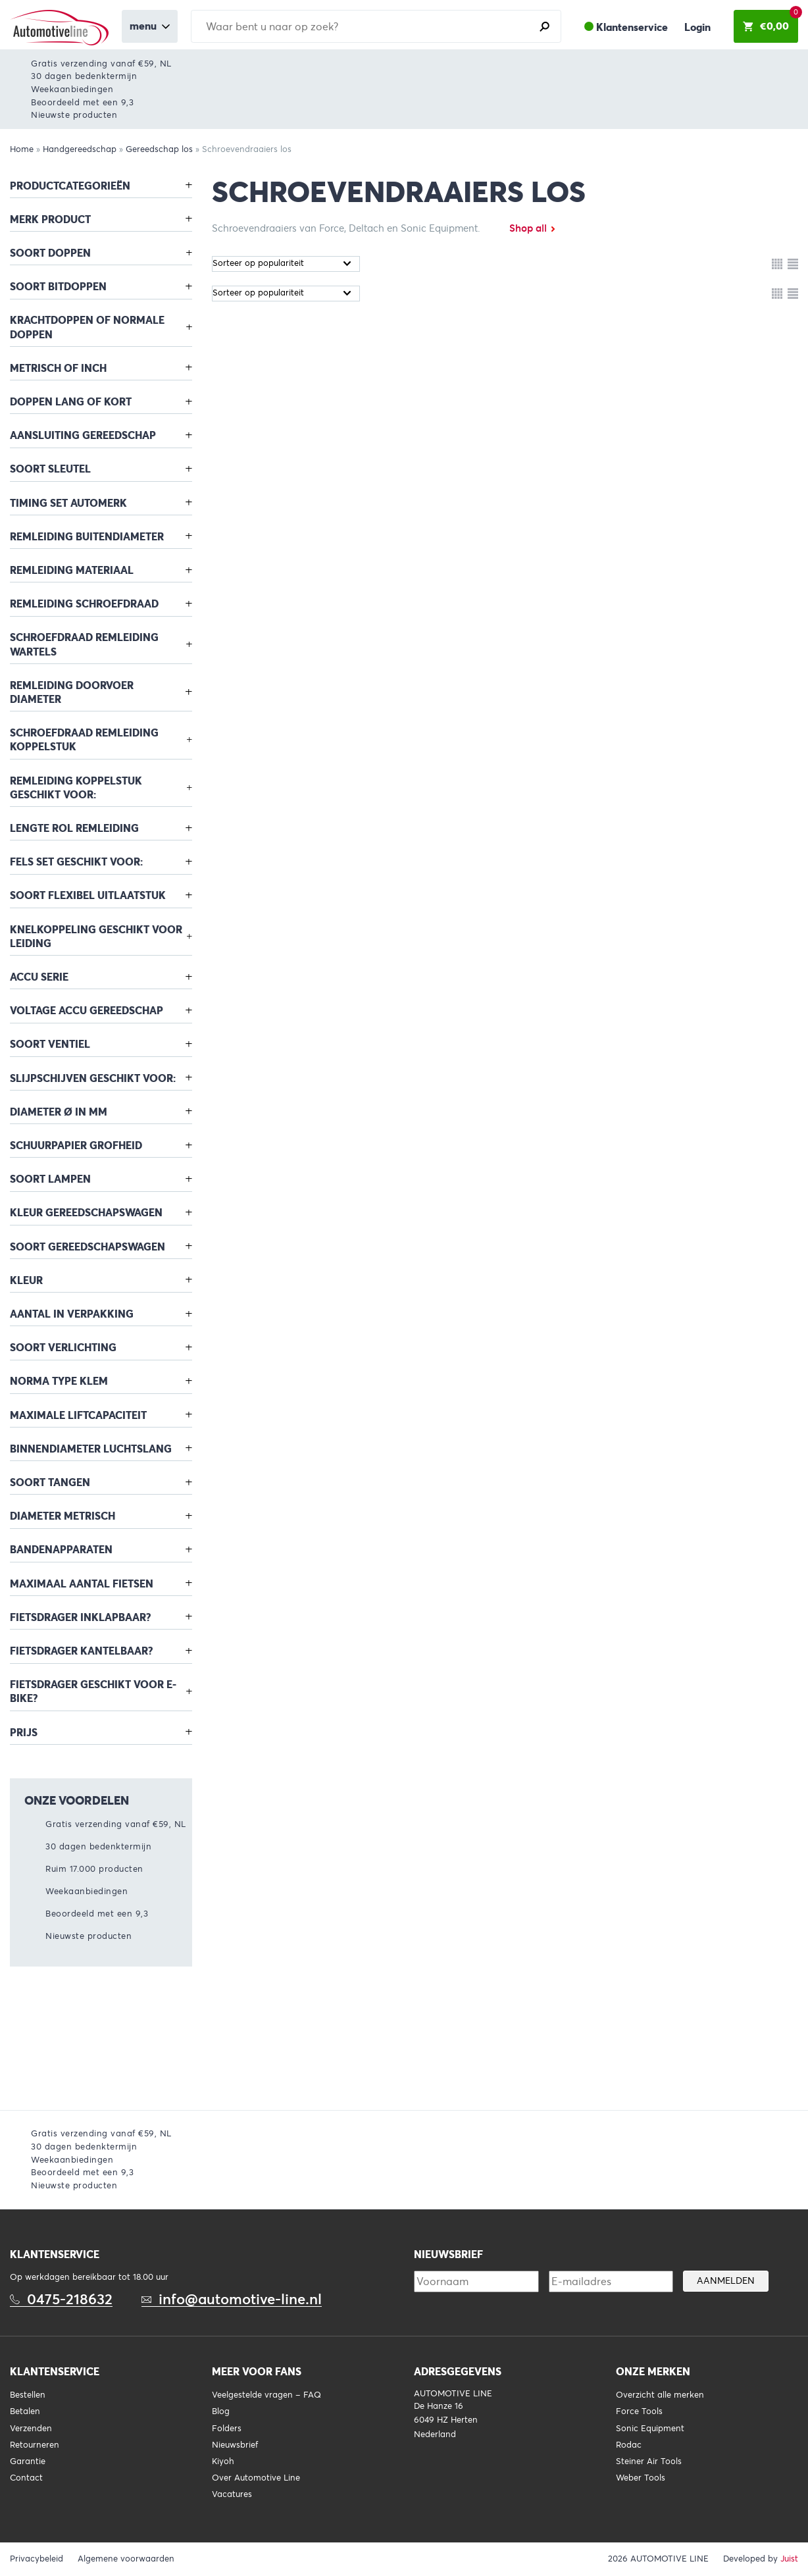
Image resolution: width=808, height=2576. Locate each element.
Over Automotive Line (256, 2478)
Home (22, 149)
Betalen (25, 2411)
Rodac (629, 2445)
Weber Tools (640, 2478)
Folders (226, 2428)
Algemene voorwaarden (126, 2559)
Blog (221, 2411)
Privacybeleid (36, 2559)
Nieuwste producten (74, 114)
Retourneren (34, 2445)
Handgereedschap (79, 149)
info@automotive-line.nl (240, 2299)
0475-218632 (70, 2299)
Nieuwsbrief (235, 2445)
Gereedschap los (159, 149)
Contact (26, 2478)
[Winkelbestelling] (286, 264)
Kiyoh (223, 2461)
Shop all (528, 228)
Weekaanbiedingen (72, 89)
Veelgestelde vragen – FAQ (266, 2395)
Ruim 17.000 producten (94, 1868)
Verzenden (31, 2428)
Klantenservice (632, 27)
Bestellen (27, 2395)
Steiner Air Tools (649, 2461)
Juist (789, 2559)
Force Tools (639, 2411)
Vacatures (232, 2494)
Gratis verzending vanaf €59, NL (101, 63)
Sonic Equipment (650, 2428)
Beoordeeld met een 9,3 (82, 102)
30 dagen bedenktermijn (84, 76)
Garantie (27, 2461)
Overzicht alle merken (660, 2395)
